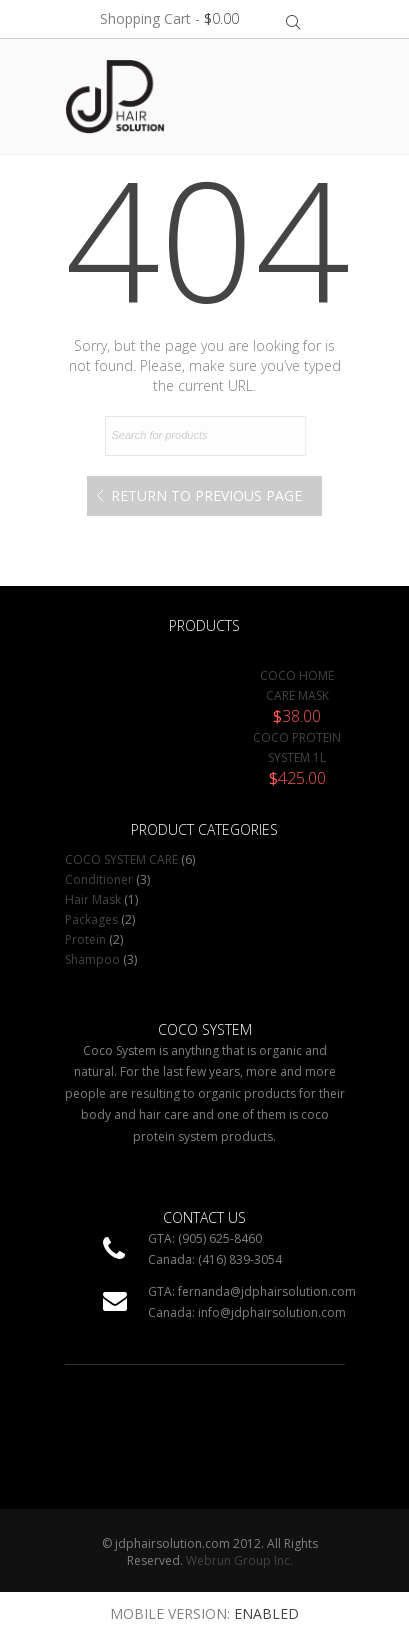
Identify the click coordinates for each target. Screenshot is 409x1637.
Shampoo (92, 959)
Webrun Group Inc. (239, 1560)
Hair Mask (93, 899)
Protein (85, 939)
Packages (91, 919)
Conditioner (99, 879)
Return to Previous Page (206, 495)
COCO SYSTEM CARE (121, 859)
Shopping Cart (169, 18)
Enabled (266, 1613)
